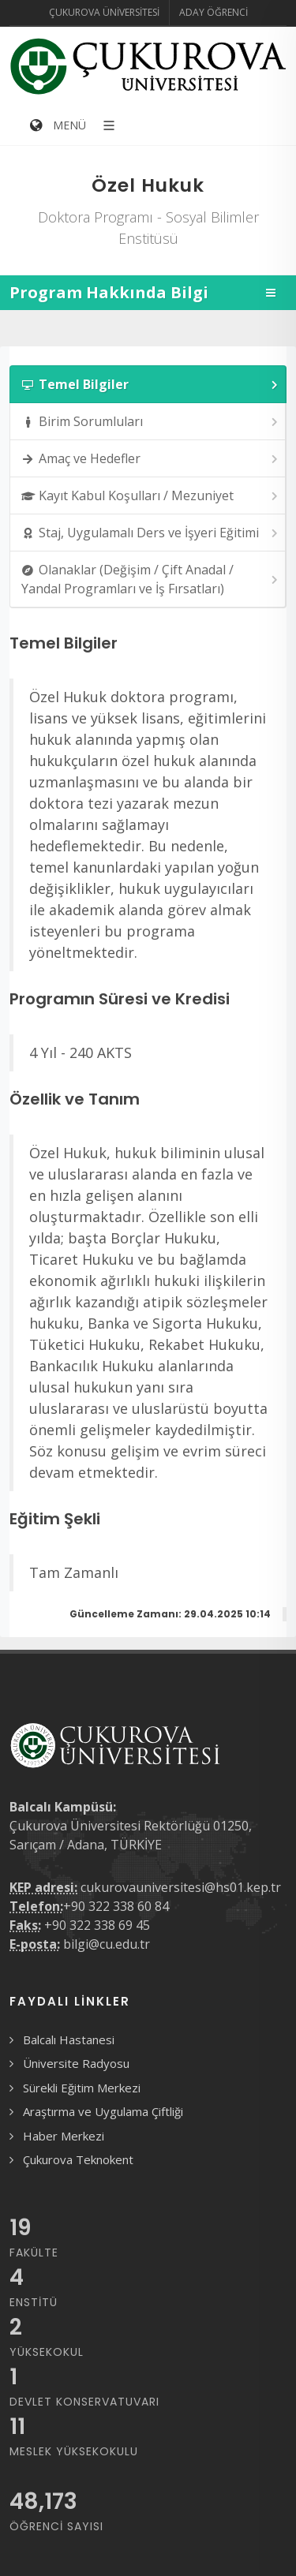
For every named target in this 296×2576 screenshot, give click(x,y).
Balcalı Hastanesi (68, 2039)
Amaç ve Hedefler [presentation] (150, 459)
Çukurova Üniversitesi (104, 12)
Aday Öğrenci (213, 12)
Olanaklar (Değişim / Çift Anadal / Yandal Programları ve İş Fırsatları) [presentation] (150, 579)
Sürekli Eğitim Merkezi (82, 2088)
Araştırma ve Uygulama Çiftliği (103, 2111)
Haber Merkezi (63, 2136)
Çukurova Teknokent (78, 2159)
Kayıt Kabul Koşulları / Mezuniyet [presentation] (150, 496)
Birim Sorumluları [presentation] (150, 422)
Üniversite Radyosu (76, 2063)
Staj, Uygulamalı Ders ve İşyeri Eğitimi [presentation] (150, 533)
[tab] (148, 384)
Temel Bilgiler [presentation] (150, 385)
